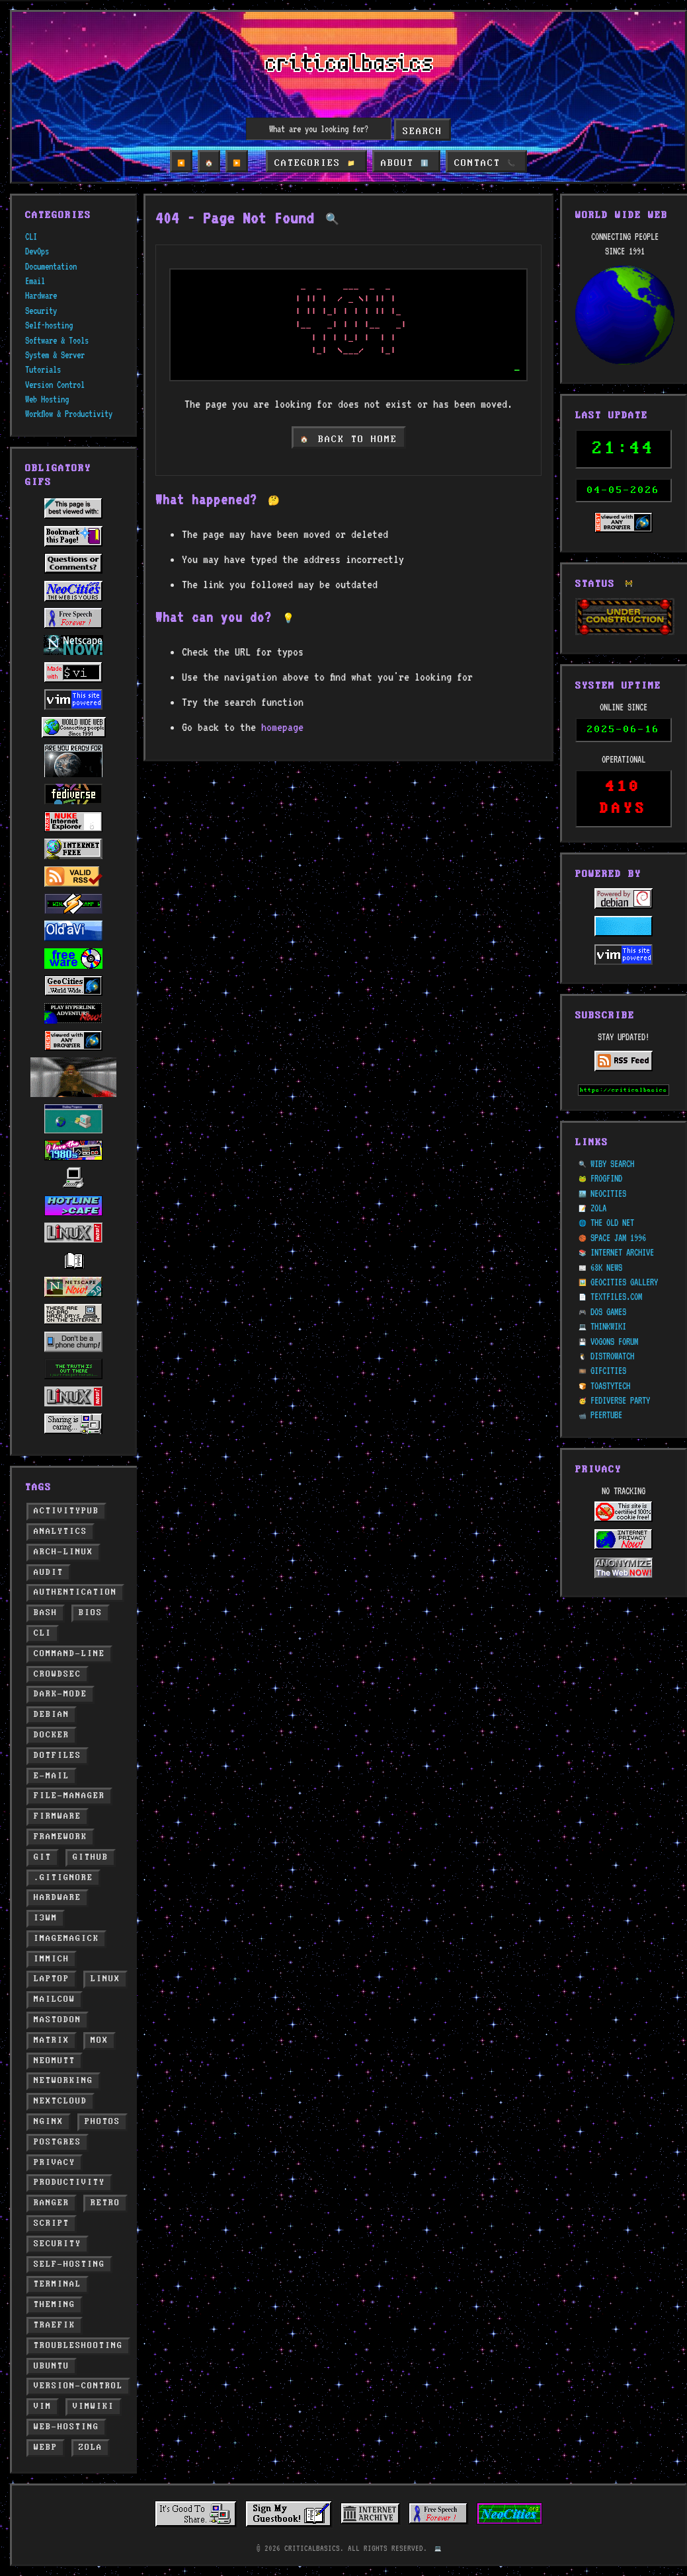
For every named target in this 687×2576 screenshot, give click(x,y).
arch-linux (63, 1552)
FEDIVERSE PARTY (620, 1368)
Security (41, 310)
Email (35, 281)
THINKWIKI (608, 1295)
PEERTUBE (606, 1384)
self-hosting (69, 2264)
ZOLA (598, 1176)
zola (90, 2447)
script (51, 2223)
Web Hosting (47, 399)
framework (60, 1837)
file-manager (69, 1796)
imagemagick (66, 1939)
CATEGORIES (317, 163)
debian (51, 1715)
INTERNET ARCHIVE (622, 1221)
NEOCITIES (608, 1161)
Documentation (51, 266)
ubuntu (51, 2366)
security (57, 2244)
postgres (57, 2142)
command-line (69, 1654)
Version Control (55, 384)
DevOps (37, 251)
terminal (57, 2284)
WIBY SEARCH (612, 1132)
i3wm (46, 1918)
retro (105, 2203)
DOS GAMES (608, 1280)
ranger (51, 2203)
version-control (78, 2386)
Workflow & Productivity (68, 413)
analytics (60, 1531)
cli (43, 1633)
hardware (57, 1898)
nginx (48, 2122)
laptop (51, 1979)
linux (105, 1979)
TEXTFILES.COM (616, 1265)
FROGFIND (606, 1147)
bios (90, 1613)
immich (51, 1959)
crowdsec (57, 1674)
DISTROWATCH (612, 1324)
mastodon (57, 2020)
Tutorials (43, 369)
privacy (54, 2163)
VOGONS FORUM (614, 1310)
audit (48, 1572)
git (43, 1857)
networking (63, 2081)
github (90, 1857)
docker (51, 1735)
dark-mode (60, 1694)
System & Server (55, 355)
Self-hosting (49, 325)
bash (46, 1613)
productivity (69, 2182)
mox (99, 2040)
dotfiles (57, 1756)
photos (102, 2122)
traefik (54, 2325)
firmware (57, 1816)
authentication (75, 1592)
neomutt (54, 2061)
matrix (51, 2040)
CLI (31, 236)
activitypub (66, 1511)
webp (46, 2447)
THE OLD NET (612, 1191)
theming (54, 2305)
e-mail (51, 1776)
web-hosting (66, 2427)
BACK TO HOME (348, 439)
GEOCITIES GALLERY (624, 1250)
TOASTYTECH (610, 1354)
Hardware (41, 295)
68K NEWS (606, 1236)
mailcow (54, 1999)
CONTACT (483, 163)
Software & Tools (57, 340)
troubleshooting (78, 2346)
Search (422, 131)
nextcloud (60, 2101)
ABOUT (405, 163)
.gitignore (63, 1878)
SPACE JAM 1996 (618, 1206)
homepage (282, 727)
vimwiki (93, 2406)
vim (43, 2406)
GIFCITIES (608, 1339)
